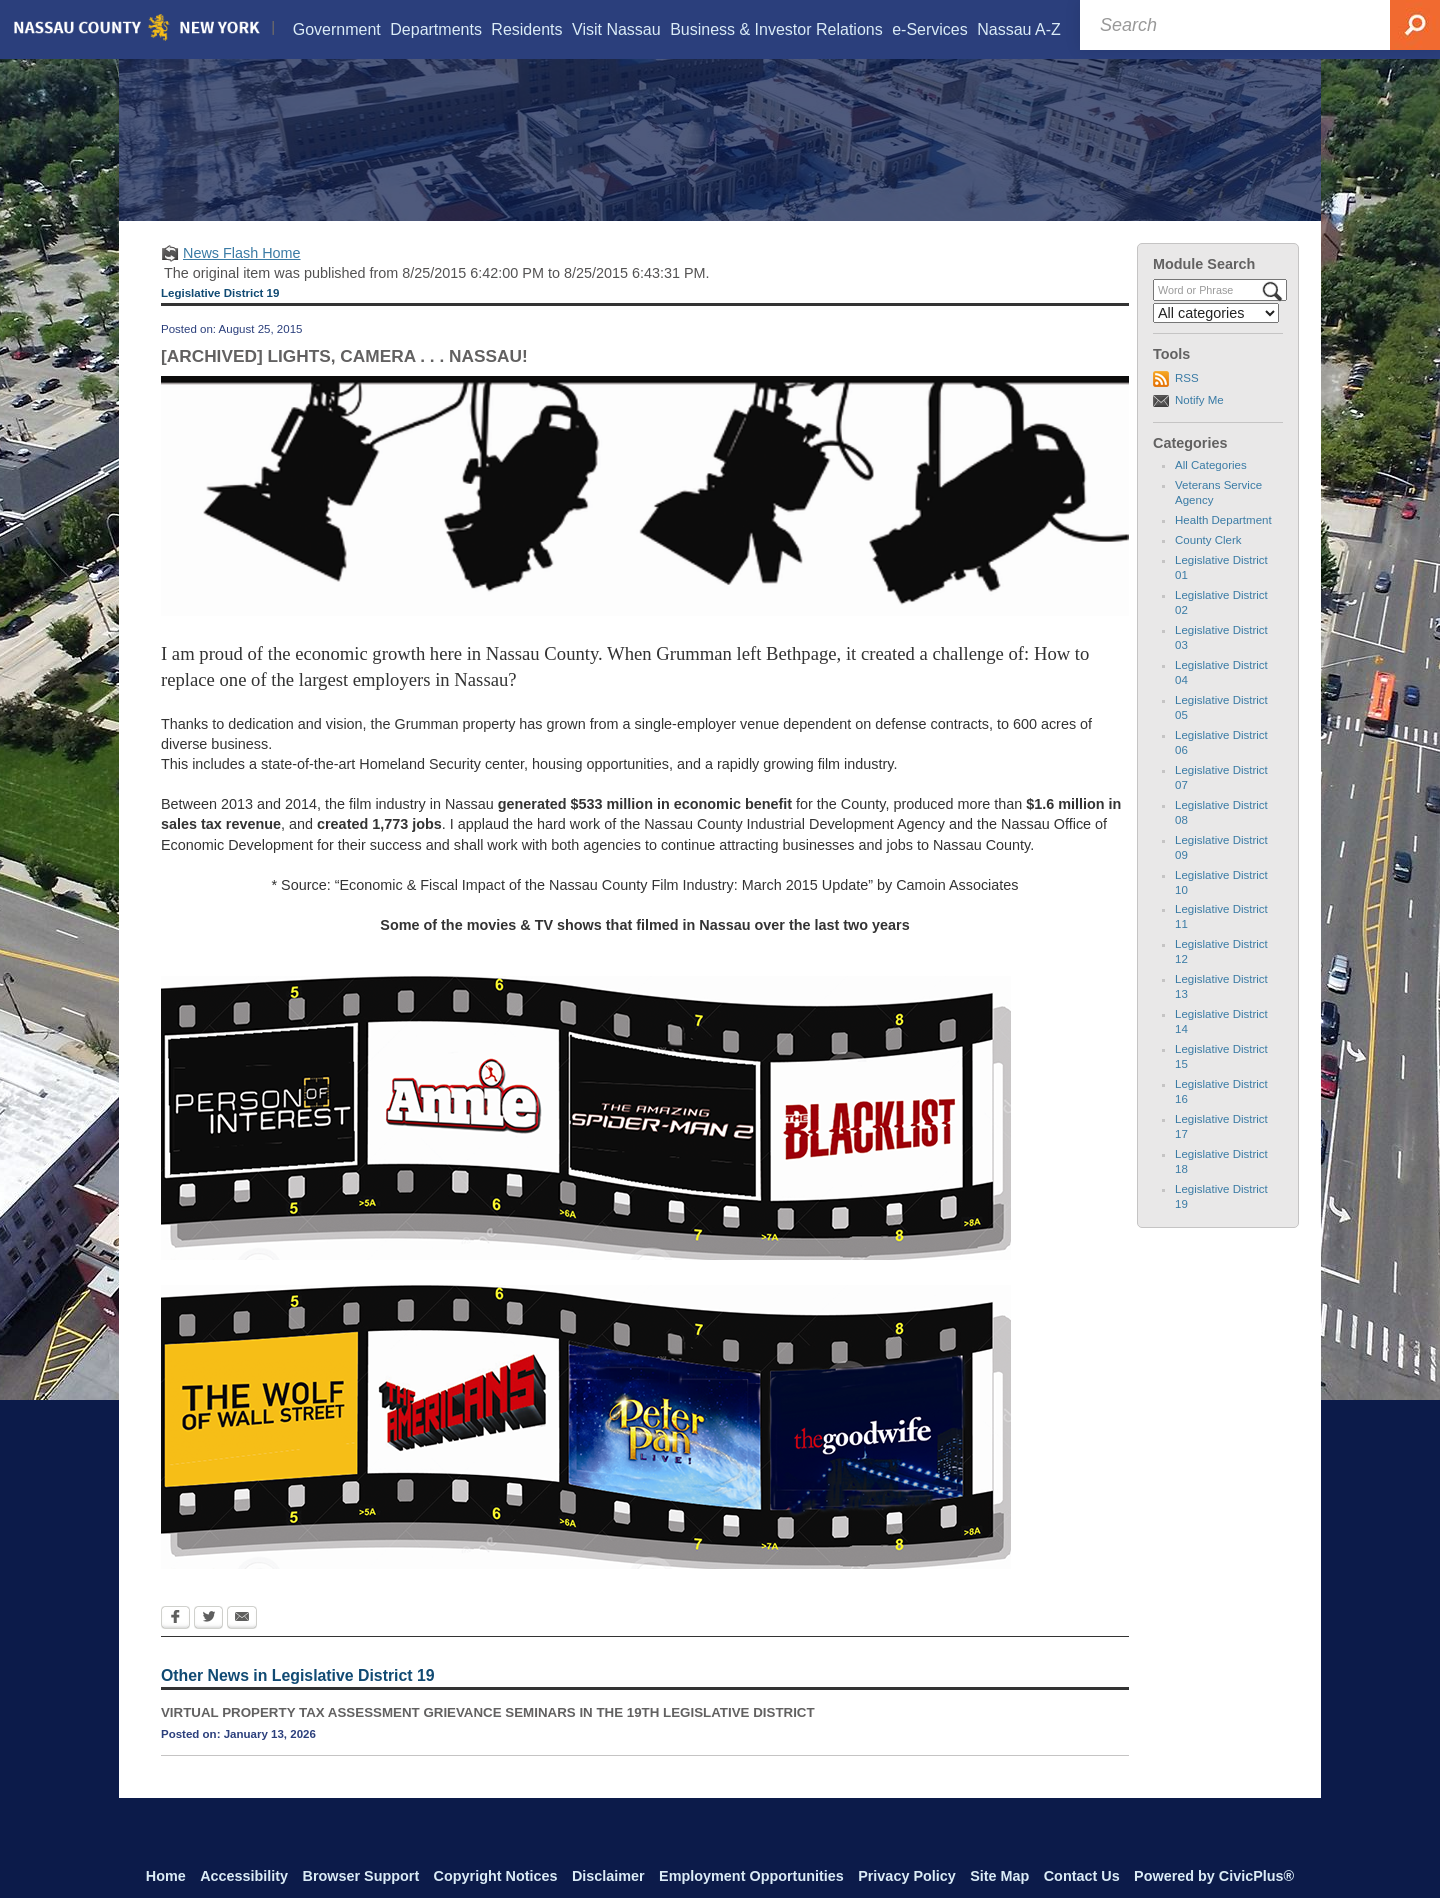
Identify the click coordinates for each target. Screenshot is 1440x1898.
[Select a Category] (1216, 338)
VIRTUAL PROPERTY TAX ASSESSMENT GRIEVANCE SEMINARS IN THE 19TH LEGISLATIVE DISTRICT (488, 1738)
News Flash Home (242, 278)
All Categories (1211, 490)
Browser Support (361, 1876)
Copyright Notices (496, 1876)
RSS (1187, 403)
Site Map (999, 1876)
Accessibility (244, 1876)
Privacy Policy (907, 1876)
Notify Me (1199, 425)
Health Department (1223, 545)
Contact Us (1082, 1876)
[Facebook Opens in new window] (175, 1644)
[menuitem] (336, 29)
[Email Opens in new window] (242, 1644)
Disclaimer (608, 1876)
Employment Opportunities (751, 1876)
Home (166, 1876)
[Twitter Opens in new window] (208, 1644)
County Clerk (1208, 565)
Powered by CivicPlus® (1214, 1876)
